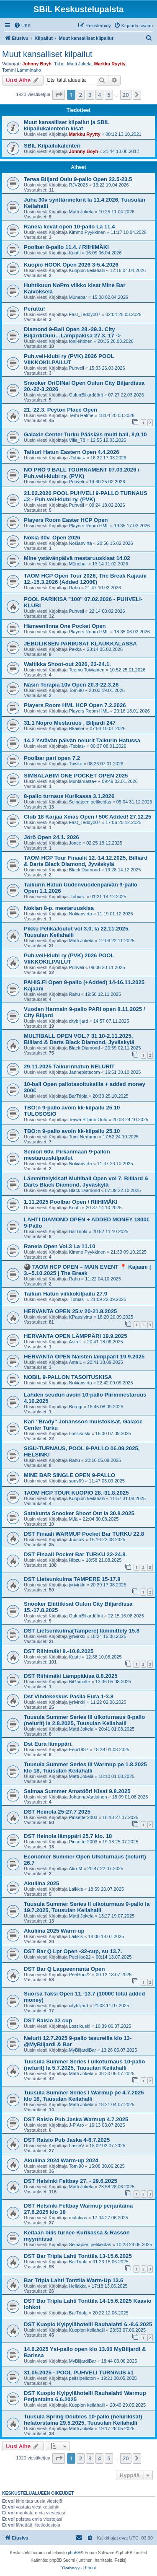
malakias (78, 2217)
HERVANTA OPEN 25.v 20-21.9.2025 (70, 1311)
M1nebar (78, 297)
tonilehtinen (81, 341)
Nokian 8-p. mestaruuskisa (59, 908)
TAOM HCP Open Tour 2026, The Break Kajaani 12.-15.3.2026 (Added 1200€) (85, 579)
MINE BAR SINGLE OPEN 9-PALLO (69, 1475)
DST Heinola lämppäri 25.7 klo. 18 (68, 1836)
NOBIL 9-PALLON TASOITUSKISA (68, 1377)
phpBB (74, 2552)
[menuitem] (22, 26)
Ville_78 (77, 440)
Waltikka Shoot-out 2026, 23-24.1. (67, 664)
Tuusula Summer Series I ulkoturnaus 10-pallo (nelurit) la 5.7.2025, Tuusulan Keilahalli (84, 2064)
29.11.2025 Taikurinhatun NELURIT (69, 1066)
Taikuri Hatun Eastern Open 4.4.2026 (71, 452)
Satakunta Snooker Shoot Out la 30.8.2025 (79, 1513)
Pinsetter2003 (83, 1817)
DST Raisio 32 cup (48, 2020)
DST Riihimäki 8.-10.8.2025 (58, 1651)
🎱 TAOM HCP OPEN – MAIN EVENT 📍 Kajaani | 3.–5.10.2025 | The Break (87, 1270)
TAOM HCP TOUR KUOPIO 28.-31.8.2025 (76, 1493)
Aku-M (75, 1868)
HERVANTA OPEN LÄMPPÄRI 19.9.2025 (75, 1336)
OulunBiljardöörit (86, 394)
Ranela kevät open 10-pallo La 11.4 (69, 226)
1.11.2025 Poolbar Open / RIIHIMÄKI (71, 1202)
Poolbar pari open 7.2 (52, 758)
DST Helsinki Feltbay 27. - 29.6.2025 (70, 2181)
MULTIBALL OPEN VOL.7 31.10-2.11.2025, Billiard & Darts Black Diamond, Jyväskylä (79, 1039)
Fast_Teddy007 (84, 314)
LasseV (77, 2145)
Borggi (75, 1406)
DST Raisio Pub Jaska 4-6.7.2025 (67, 2140)
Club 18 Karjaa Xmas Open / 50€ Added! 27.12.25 (87, 817)
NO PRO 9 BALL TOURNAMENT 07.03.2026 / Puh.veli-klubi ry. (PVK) (81, 472)
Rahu (74, 587)
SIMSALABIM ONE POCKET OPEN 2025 (76, 775)
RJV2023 (78, 184)
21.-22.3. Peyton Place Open (60, 410)
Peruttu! (34, 309)
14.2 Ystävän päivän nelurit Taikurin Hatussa (82, 740)
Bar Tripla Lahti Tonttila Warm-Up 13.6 (73, 2280)
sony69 (76, 1480)
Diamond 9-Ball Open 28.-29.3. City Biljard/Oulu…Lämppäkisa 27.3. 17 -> (72, 332)
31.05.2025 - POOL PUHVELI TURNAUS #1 (79, 2372)
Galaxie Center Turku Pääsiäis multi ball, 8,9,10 (85, 434)
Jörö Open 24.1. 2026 (51, 837)
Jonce (75, 842)
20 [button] (126, 94)
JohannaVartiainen (88, 1796)
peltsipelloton (82, 2378)
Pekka (75, 649)
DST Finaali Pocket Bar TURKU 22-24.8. (75, 1554)
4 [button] (99, 94)
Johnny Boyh (36, 63)
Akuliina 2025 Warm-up (54, 1931)
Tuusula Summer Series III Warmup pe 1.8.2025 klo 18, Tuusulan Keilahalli (85, 1767)
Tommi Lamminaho (21, 70)
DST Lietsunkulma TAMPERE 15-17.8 (72, 1579)
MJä (73, 1518)
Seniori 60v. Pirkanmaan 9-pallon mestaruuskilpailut (67, 1154)
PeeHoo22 (80, 1956)
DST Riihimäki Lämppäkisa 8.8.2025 (71, 1676)
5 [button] (108, 94)
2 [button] (80, 94)
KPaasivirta (81, 1316)
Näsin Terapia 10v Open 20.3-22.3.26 (71, 685)
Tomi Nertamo (83, 1136)
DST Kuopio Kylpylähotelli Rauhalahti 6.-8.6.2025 (88, 2324)
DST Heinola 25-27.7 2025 (57, 1812)
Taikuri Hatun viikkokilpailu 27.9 (65, 1294)
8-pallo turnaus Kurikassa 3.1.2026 (69, 796)
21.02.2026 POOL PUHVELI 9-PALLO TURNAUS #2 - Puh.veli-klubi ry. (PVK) (85, 496)
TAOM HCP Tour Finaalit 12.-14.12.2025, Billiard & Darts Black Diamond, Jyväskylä (85, 861)
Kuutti (75, 252)
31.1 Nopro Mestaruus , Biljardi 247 (70, 723)
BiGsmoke (79, 1681)
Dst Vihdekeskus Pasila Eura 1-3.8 (68, 1696)
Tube (59, 63)
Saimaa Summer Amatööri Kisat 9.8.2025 (77, 1791)
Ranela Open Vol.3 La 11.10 (59, 1246)
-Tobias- (77, 457)
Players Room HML (89, 525)
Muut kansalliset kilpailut (47, 54)
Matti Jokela (79, 63)
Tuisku (75, 763)
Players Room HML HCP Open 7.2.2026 (75, 705)
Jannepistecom (84, 1072)
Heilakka (78, 2285)
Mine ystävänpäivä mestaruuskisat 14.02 (77, 558)
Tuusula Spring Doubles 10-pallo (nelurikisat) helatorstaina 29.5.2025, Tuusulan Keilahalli (83, 2419)
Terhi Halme (81, 415)
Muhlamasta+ (83, 781)
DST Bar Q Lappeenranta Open (64, 1969)
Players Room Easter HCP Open (66, 520)
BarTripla (78, 1096)
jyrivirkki (77, 1584)
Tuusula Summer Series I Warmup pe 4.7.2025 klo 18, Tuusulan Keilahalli (84, 2095)
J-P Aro (76, 2125)
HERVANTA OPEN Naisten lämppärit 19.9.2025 (84, 1356)
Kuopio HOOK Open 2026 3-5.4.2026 (71, 265)
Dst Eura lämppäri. (48, 1744)
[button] (58, 95)
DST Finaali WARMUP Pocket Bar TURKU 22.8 (84, 1534)
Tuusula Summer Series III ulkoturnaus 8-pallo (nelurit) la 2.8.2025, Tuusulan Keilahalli (84, 1720)
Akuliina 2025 (41, 1883)
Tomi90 (76, 690)
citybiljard (78, 1021)
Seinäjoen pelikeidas (90, 801)
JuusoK (77, 1539)
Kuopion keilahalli (87, 270)
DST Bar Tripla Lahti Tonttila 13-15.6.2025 (78, 2256)
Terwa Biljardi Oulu (88, 1119)
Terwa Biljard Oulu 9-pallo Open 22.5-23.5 (78, 179)
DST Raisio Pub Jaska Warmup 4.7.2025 (76, 2119)
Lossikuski (79, 1433)
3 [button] (89, 94)
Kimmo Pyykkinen (87, 232)
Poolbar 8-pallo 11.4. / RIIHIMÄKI (66, 247)
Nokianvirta (80, 543)
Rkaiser (77, 728)
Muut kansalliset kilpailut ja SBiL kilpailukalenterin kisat (66, 125)
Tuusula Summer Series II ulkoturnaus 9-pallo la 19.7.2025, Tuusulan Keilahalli (86, 1907)
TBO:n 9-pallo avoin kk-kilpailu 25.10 (72, 1131)
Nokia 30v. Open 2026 (52, 537)
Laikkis (76, 1889)
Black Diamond (84, 869)
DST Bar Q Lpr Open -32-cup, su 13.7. (73, 1951)
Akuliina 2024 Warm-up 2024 (61, 2160)
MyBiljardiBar (82, 2050)
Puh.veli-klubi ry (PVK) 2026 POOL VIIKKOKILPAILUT (69, 359)
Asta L (75, 1341)
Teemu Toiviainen (87, 669)
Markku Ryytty (110, 63)
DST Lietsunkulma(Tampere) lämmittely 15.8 (81, 1630)
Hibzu (75, 1560)
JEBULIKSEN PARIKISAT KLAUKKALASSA (80, 643)
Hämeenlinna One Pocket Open (65, 626)
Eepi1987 (79, 1749)
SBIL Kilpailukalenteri (52, 146)
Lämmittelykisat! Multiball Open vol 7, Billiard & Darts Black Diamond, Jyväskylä (86, 1181)
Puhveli (76, 368)
